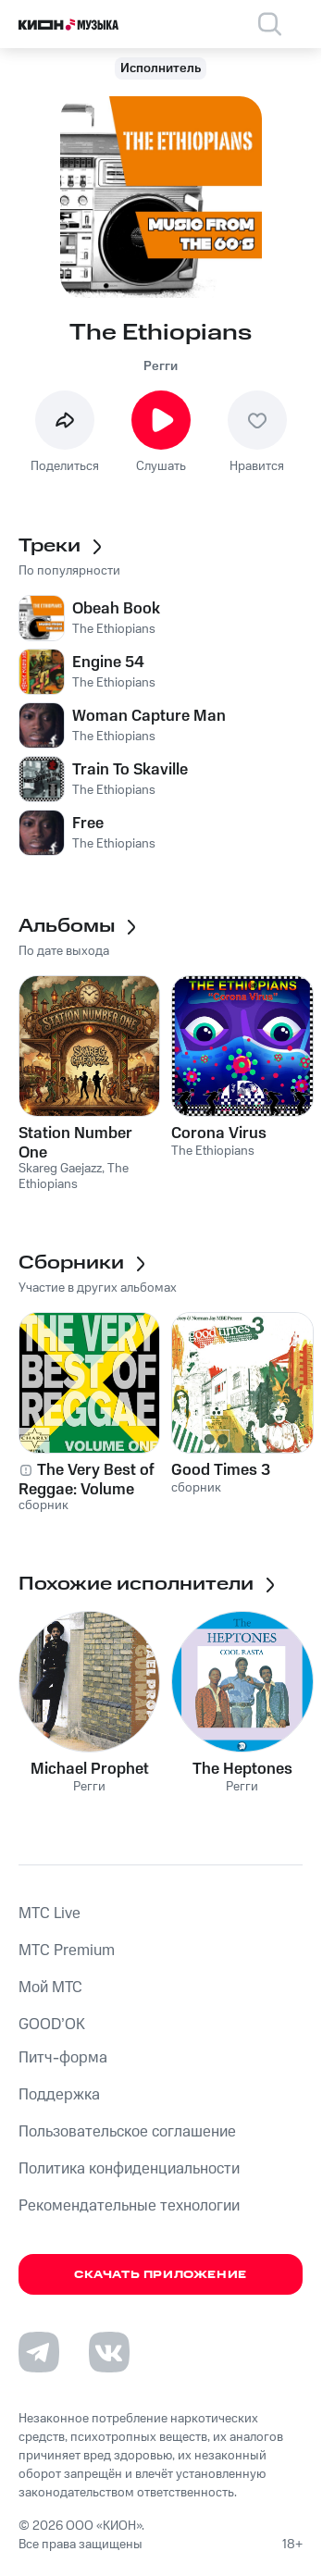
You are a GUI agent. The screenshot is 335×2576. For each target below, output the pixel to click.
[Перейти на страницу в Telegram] (39, 2352)
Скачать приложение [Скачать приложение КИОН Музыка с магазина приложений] (160, 2275)
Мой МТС (50, 1987)
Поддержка (59, 2095)
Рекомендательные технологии (129, 2206)
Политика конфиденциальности (129, 2169)
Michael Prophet (90, 1769)
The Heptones (242, 1769)
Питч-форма (63, 2058)
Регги (160, 366)
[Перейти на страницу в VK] (109, 2352)
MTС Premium (67, 1950)
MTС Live (50, 1913)
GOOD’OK (52, 2024)
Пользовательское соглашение (127, 2132)
